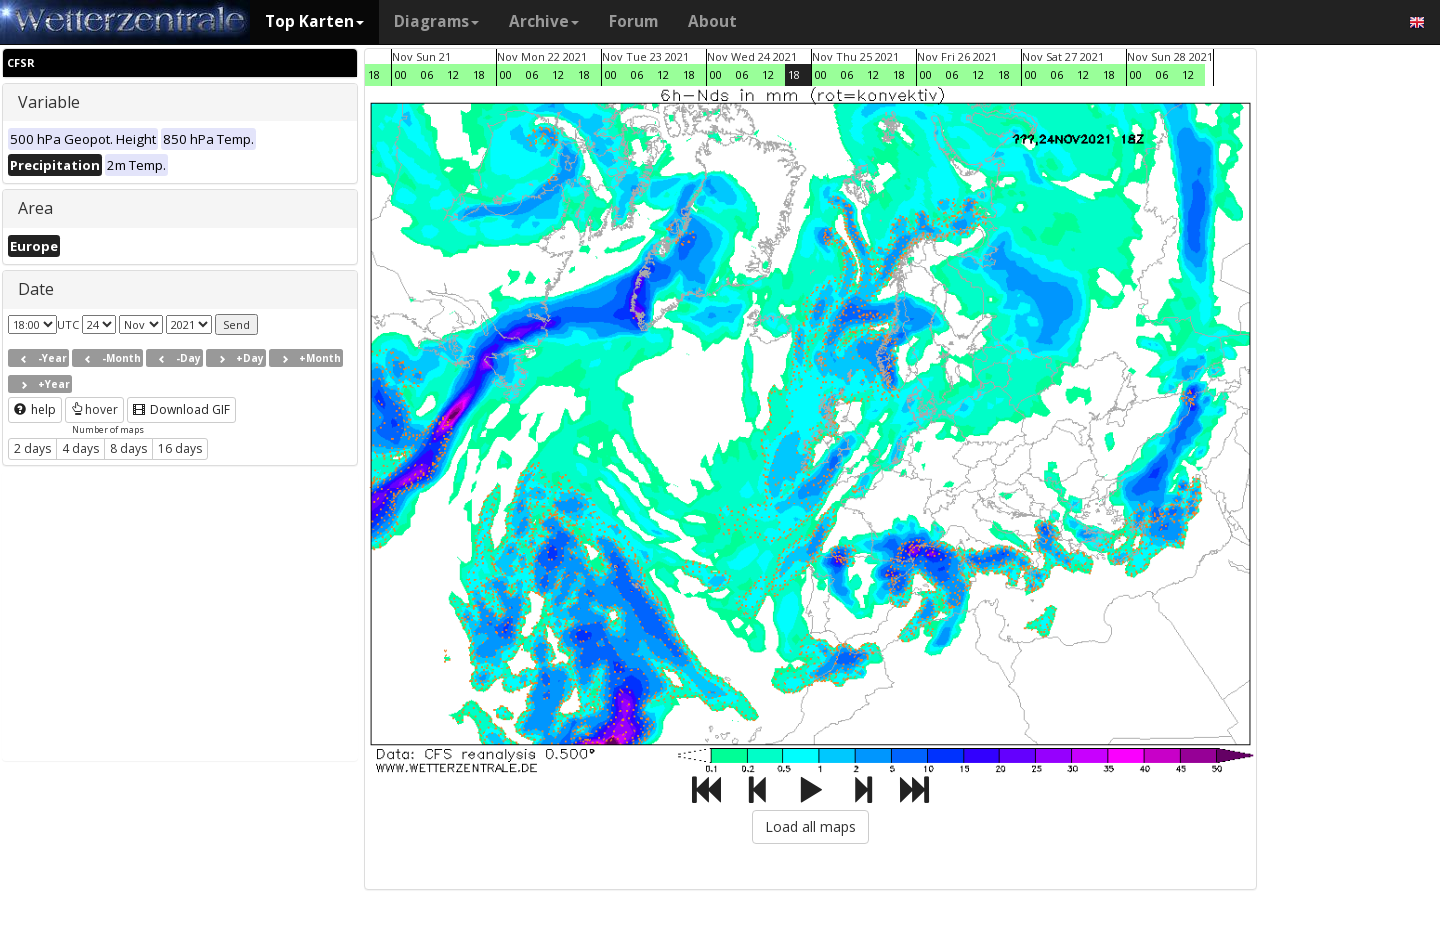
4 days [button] (80, 448)
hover (94, 409)
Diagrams (436, 21)
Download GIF (181, 409)
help (35, 409)
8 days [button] (128, 448)
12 (453, 74)
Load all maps (810, 826)
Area (35, 208)
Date (36, 289)
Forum (633, 21)
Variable (49, 102)
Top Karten (314, 21)
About (712, 21)
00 (401, 74)
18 (374, 74)
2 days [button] (32, 448)
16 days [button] (180, 448)
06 (427, 74)
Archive (544, 21)
